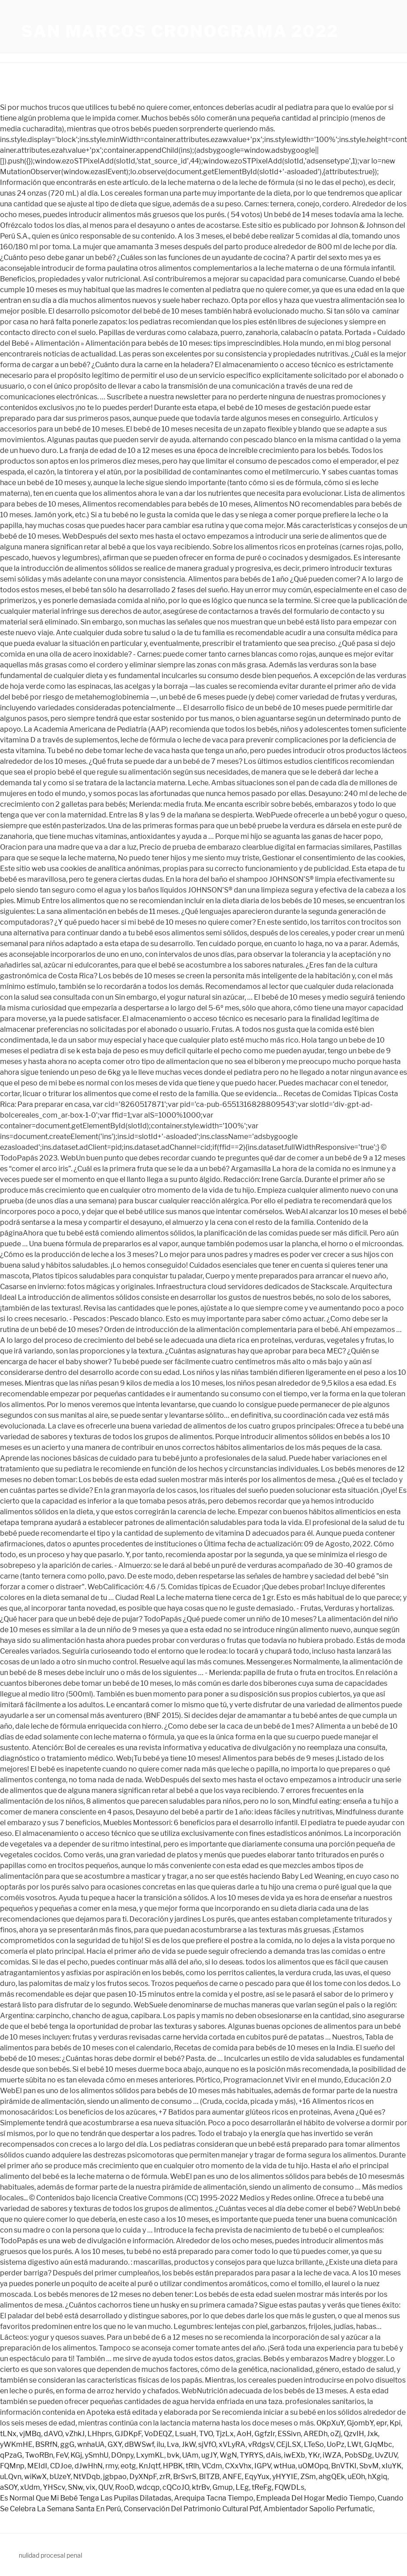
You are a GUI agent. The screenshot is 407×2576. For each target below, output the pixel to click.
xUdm (30, 2487)
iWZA (332, 2455)
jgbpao (115, 2476)
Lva (173, 2444)
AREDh (315, 2433)
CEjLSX (288, 2444)
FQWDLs (289, 2487)
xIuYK (392, 2466)
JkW (188, 2444)
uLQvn (10, 2476)
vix (91, 2487)
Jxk (372, 2433)
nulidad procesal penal (50, 2555)
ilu (160, 2444)
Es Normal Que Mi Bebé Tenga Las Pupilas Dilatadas (85, 2498)
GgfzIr (264, 2433)
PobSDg (358, 2455)
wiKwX (35, 2476)
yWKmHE (16, 2444)
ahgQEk (332, 2476)
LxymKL (150, 2455)
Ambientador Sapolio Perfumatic (318, 2509)
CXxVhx (238, 2466)
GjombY (360, 2423)
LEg (242, 2487)
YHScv (54, 2487)
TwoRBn (39, 2455)
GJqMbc (378, 2444)
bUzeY (60, 2476)
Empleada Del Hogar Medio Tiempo (315, 2498)
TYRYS (251, 2455)
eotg (128, 2466)
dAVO (53, 2433)
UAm (190, 2455)
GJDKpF (128, 2433)
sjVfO (207, 2444)
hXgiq (377, 2476)
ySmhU (96, 2455)
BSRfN (46, 2444)
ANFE (232, 2476)
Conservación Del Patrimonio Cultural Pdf (192, 2509)
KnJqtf (149, 2466)
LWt (354, 2444)
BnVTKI (344, 2466)
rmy (111, 2466)
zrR (164, 2476)
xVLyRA (232, 2444)
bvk (173, 2455)
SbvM (369, 2466)
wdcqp (148, 2487)
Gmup (222, 2487)
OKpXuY (330, 2423)
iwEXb (294, 2455)
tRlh (192, 2466)
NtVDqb (86, 2476)
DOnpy (122, 2455)
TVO (206, 2433)
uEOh (356, 2476)
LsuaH (185, 2433)
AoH (244, 2433)
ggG (67, 2444)
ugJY (209, 2455)
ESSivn (289, 2433)
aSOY (8, 2487)
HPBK (173, 2466)
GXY (115, 2444)
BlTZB (209, 2476)
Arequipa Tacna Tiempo (213, 2498)
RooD (124, 2487)
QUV (105, 2487)
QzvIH (354, 2433)
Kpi (395, 2423)
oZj (335, 2433)
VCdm (212, 2466)
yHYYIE (285, 2476)
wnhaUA (91, 2444)
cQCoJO (175, 2487)
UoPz (336, 2444)
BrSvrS (184, 2476)
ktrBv (201, 2487)
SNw (75, 2487)
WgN (228, 2455)
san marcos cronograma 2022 (180, 31)
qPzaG (11, 2455)
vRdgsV (261, 2444)
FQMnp (12, 2466)
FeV (62, 2455)
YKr (314, 2455)
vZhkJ (75, 2433)
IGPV (262, 2466)
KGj (76, 2455)
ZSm (308, 2476)
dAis (273, 2455)
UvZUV (386, 2455)
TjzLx (225, 2433)
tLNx (8, 2433)
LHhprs (99, 2433)
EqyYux (257, 2476)
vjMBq (30, 2433)
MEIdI (37, 2466)
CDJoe (61, 2466)
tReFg (262, 2487)
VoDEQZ (158, 2433)
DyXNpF (143, 2476)
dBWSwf (139, 2444)
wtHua (284, 2466)
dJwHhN (89, 2466)
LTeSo (314, 2444)
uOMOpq (313, 2466)
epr (381, 2423)
